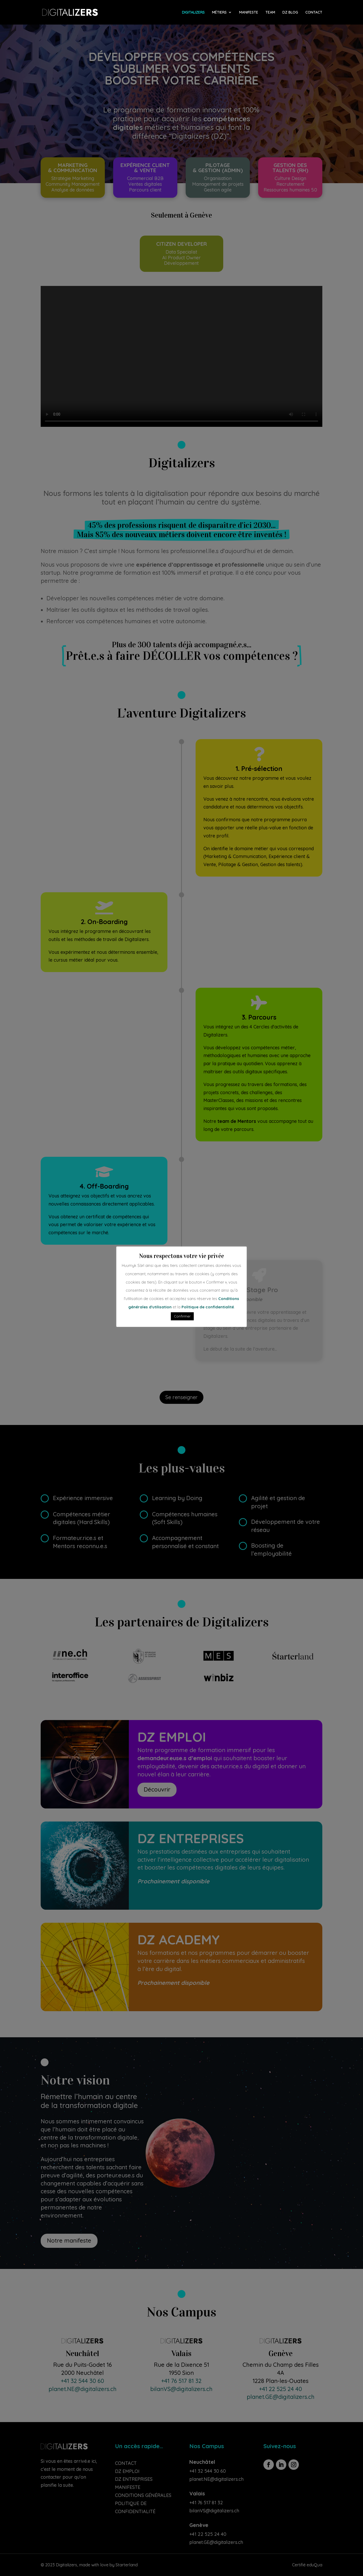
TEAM (270, 12)
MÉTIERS (219, 12)
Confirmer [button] (182, 1316)
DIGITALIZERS (193, 12)
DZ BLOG (290, 12)
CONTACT (313, 12)
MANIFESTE (248, 12)
